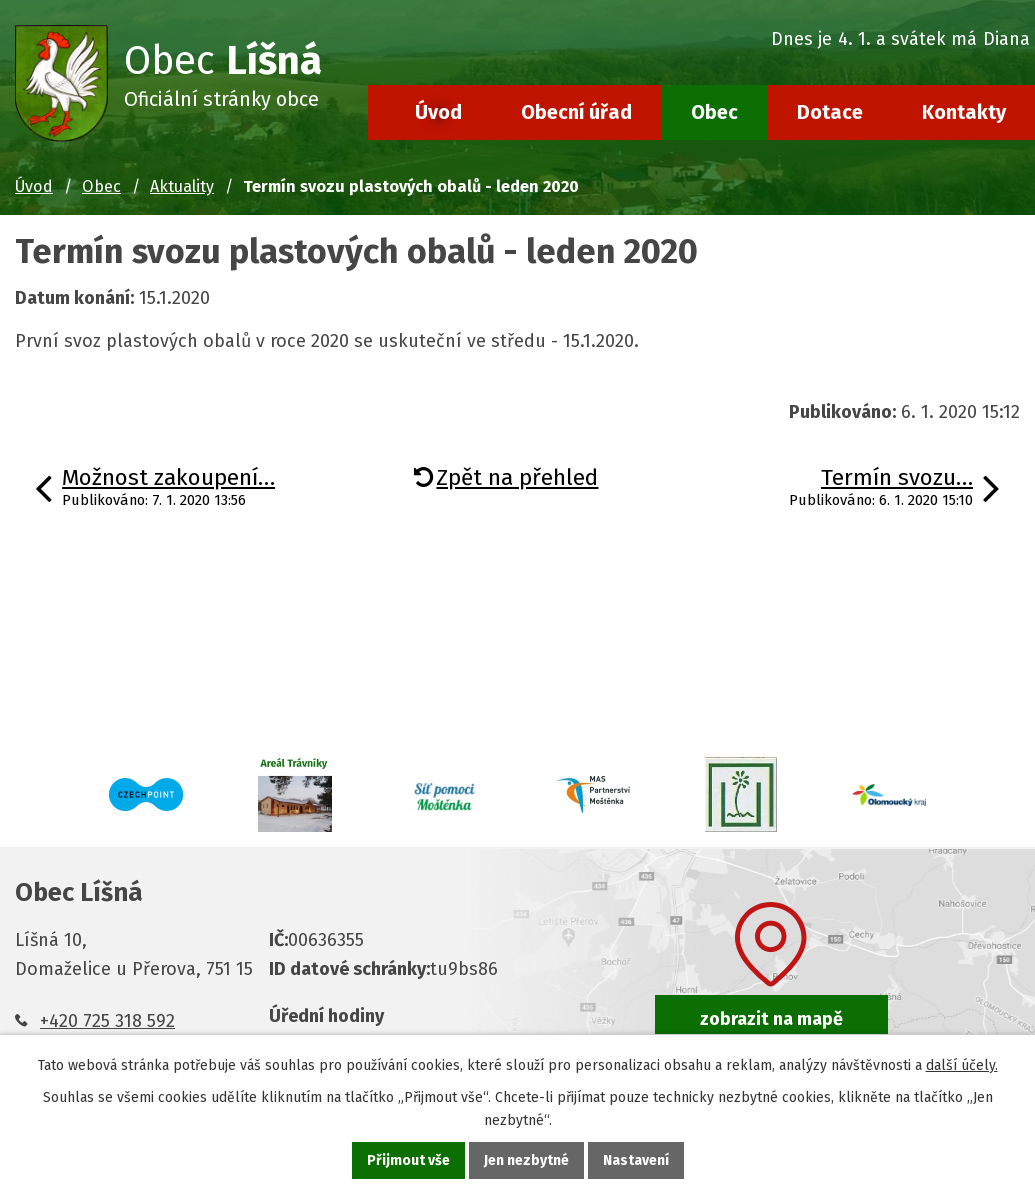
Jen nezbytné (526, 1160)
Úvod (438, 112)
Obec (714, 112)
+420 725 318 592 (107, 1021)
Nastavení (636, 1160)
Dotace (830, 112)
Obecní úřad (576, 112)
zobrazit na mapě (771, 1019)
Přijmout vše (408, 1160)
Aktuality (182, 186)
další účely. (962, 1065)
